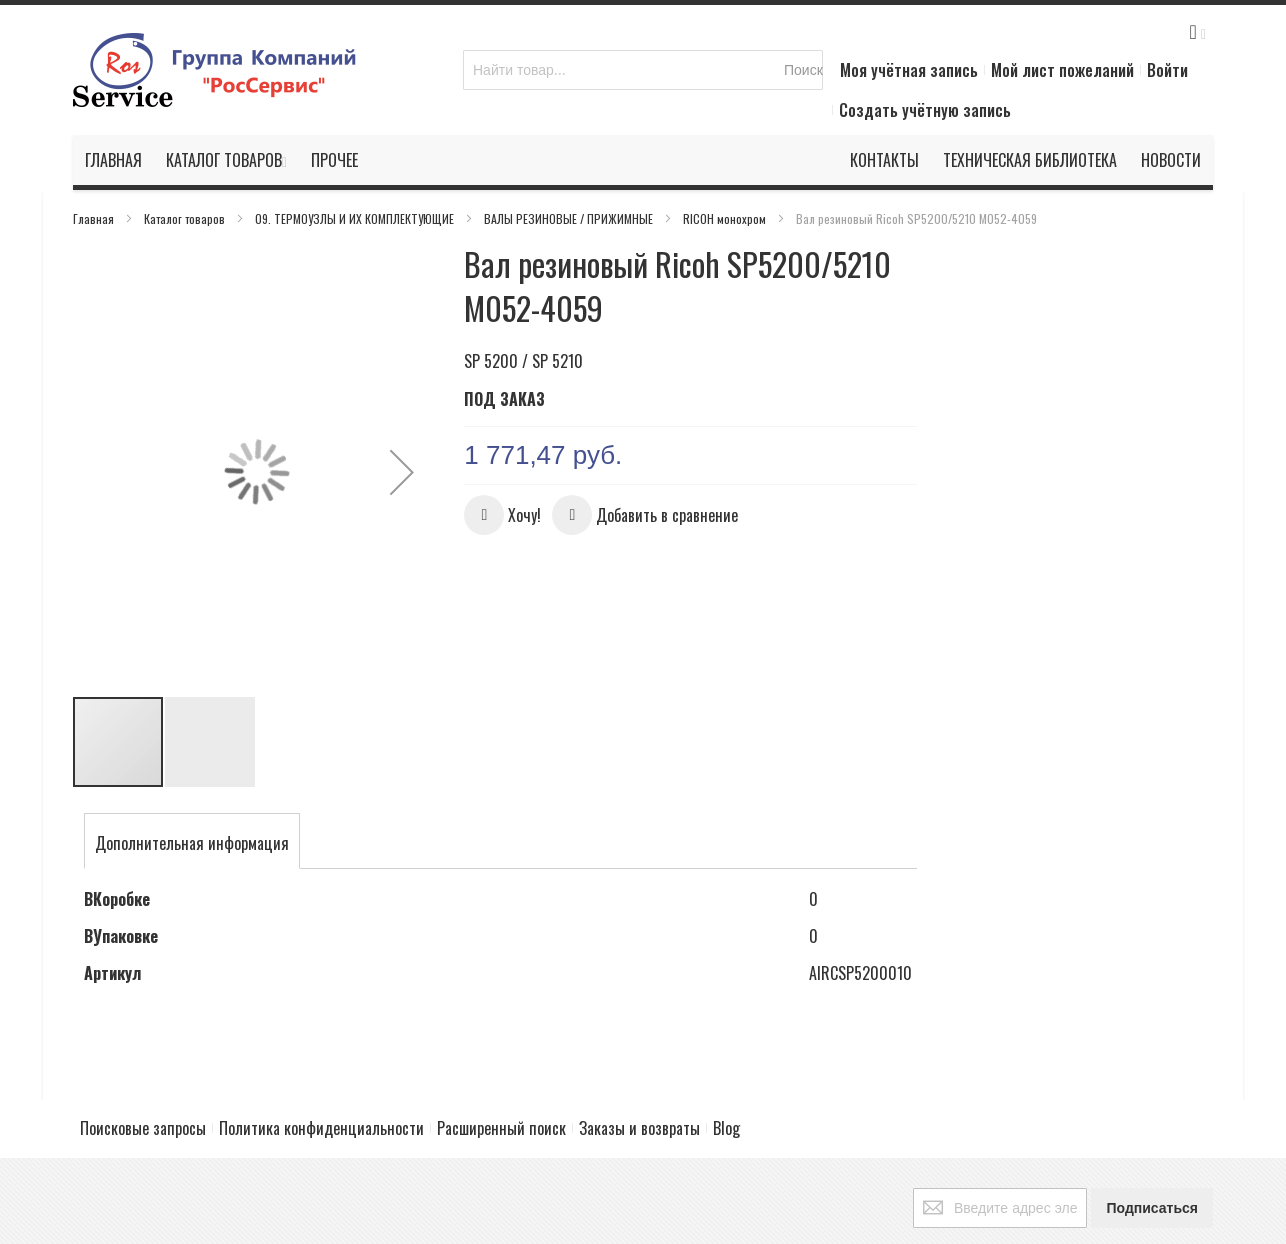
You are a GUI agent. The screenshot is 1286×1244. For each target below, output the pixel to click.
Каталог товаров (186, 218)
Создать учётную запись (925, 110)
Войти (1167, 70)
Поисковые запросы (143, 1055)
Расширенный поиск (501, 1055)
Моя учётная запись (909, 70)
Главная (95, 218)
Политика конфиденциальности (321, 1055)
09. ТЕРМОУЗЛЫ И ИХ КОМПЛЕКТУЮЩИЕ (356, 218)
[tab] (192, 765)
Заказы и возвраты (639, 1055)
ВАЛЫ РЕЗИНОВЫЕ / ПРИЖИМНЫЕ (570, 218)
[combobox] (643, 70)
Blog (726, 1055)
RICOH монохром (726, 218)
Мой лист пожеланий (1062, 70)
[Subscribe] (1152, 1135)
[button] (402, 432)
